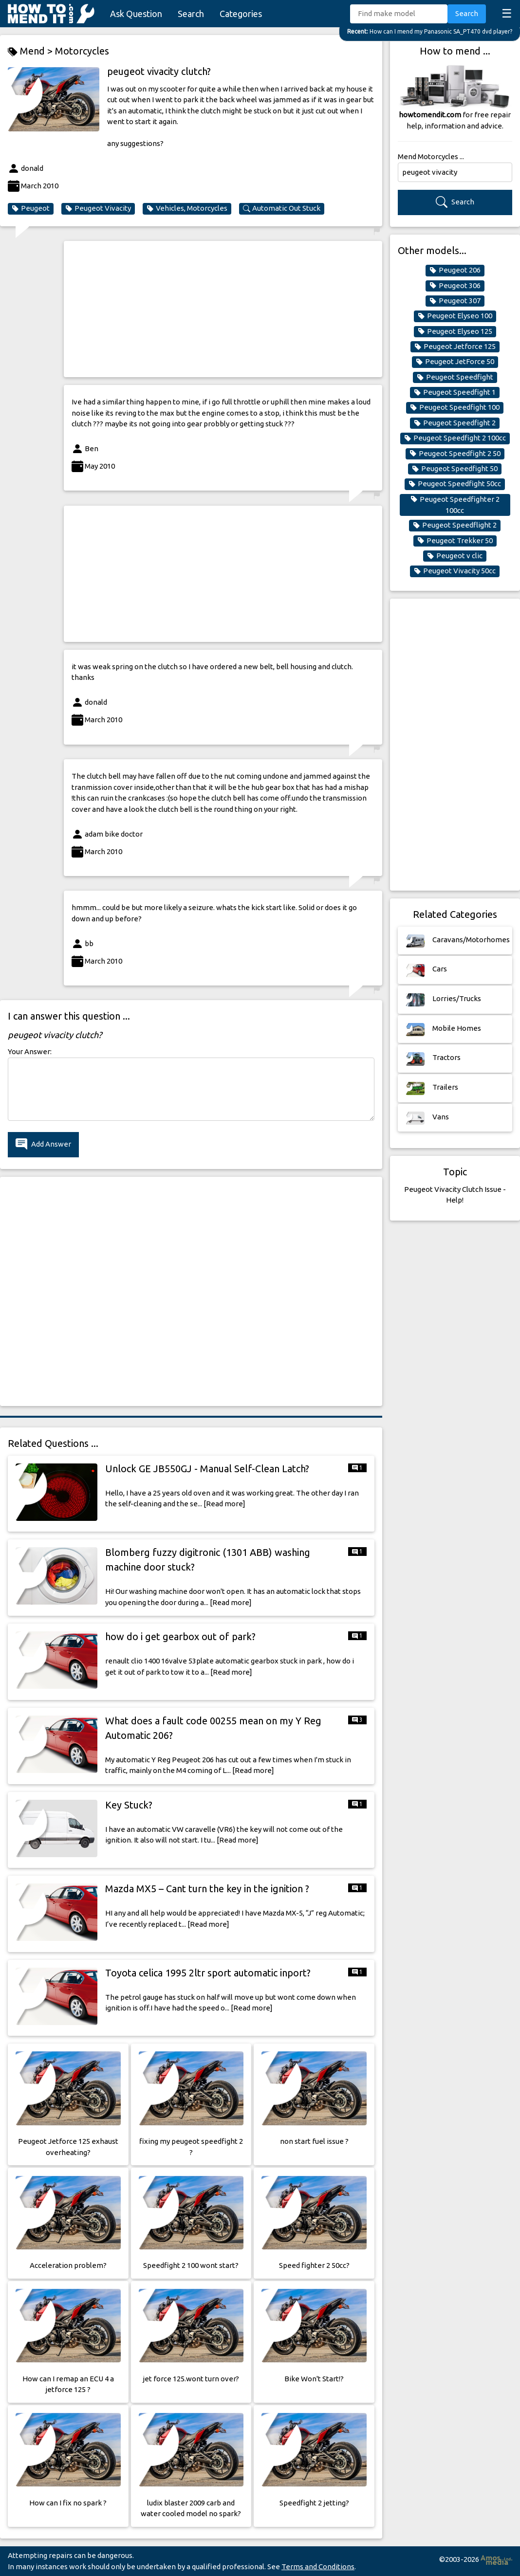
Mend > (31, 51)
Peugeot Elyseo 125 (455, 331)
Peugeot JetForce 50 (455, 361)
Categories (241, 13)
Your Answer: (30, 1051)
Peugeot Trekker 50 (455, 540)
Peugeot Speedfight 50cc (455, 483)
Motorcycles (82, 50)
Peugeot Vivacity (98, 208)
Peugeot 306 (455, 285)
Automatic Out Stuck (281, 208)
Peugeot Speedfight (455, 377)
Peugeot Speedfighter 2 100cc (455, 504)
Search (191, 13)
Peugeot (31, 208)
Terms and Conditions (317, 2566)
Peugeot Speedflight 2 (455, 525)
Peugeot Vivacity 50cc (455, 570)
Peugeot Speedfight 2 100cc (455, 438)
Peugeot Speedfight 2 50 (455, 453)
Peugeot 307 (455, 300)
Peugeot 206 (455, 270)
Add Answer (43, 1144)
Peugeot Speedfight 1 (455, 392)
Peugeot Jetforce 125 (455, 346)
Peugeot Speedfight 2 (455, 423)
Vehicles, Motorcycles (187, 208)
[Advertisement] (223, 309)
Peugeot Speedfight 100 (455, 407)
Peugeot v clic (455, 555)
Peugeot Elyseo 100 (455, 315)
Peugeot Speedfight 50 (455, 468)
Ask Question (136, 13)
